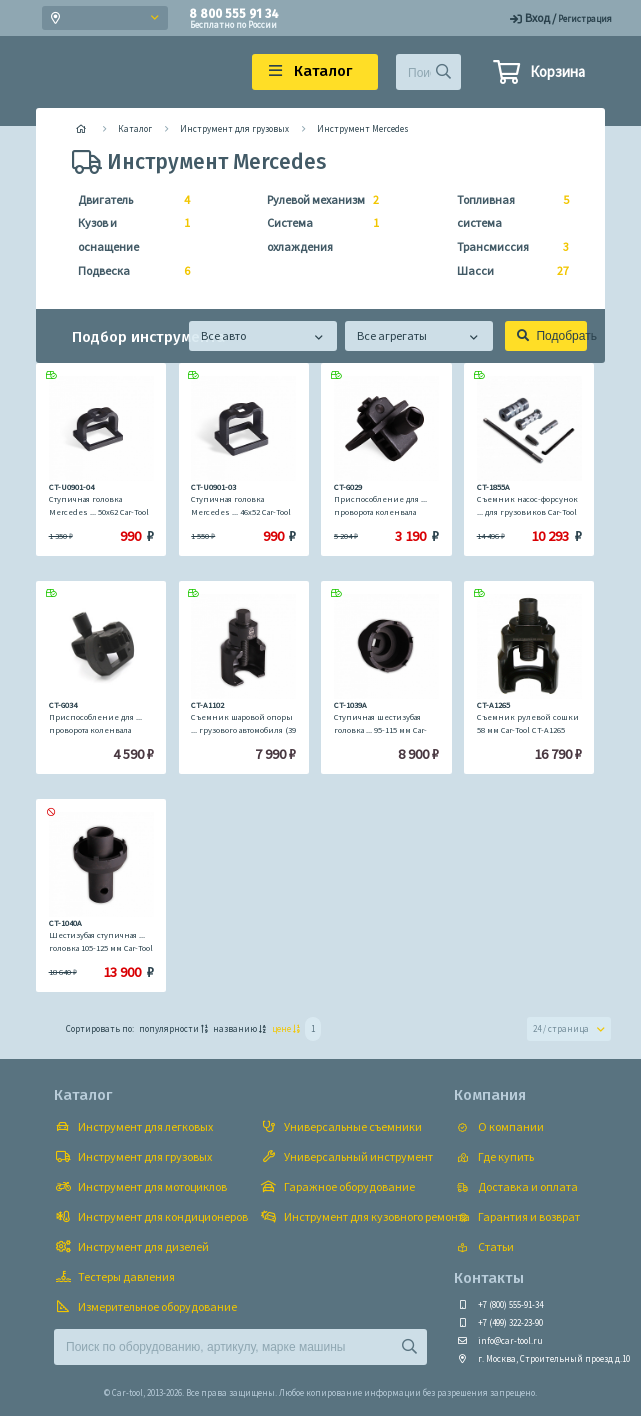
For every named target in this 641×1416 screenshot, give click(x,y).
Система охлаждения (317, 232)
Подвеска (128, 271)
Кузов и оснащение (128, 232)
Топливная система (507, 209)
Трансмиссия (507, 247)
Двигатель (128, 200)
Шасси (507, 271)
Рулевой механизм (317, 200)
